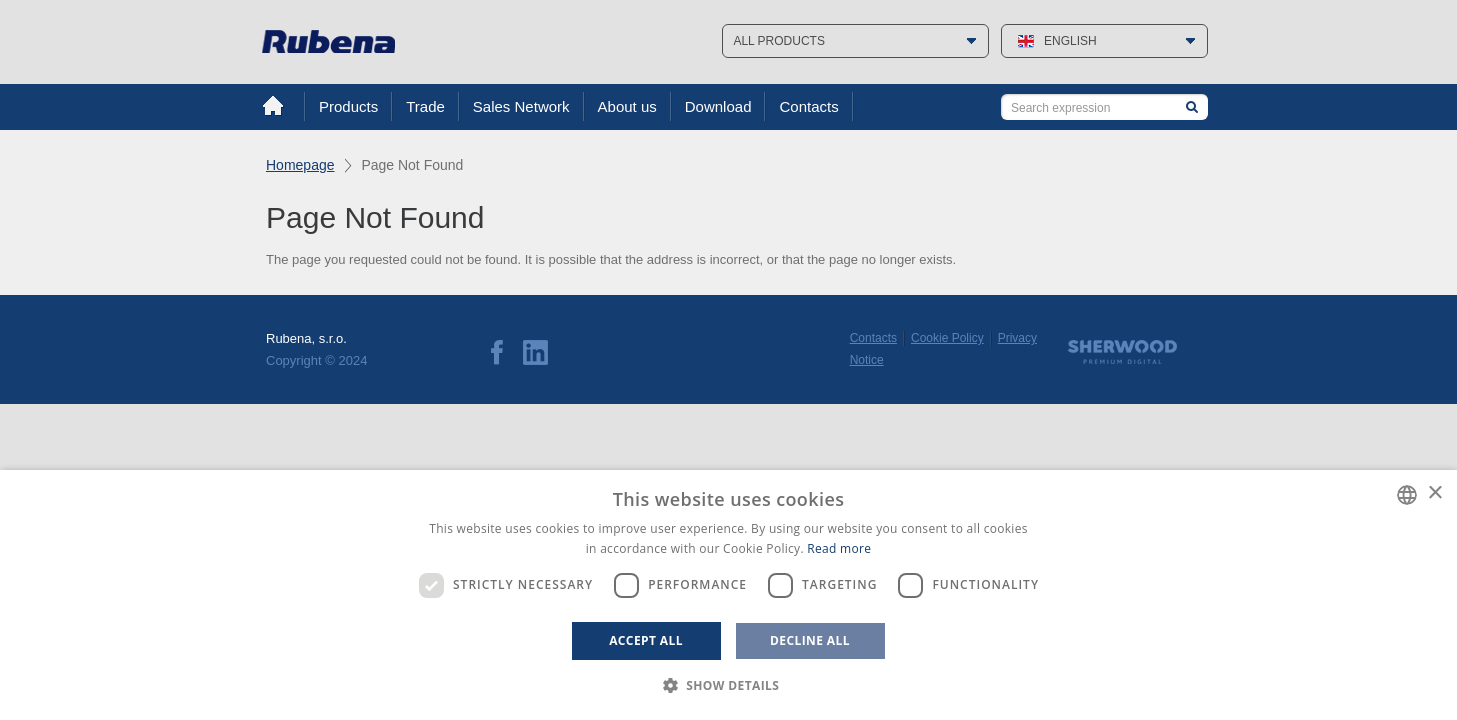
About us (627, 106)
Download (718, 106)
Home (273, 106)
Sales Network (521, 106)
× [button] (1434, 493)
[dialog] (728, 595)
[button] (729, 685)
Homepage (300, 165)
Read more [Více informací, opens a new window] (839, 548)
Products (348, 106)
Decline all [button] (810, 640)
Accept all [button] (646, 640)
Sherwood (1122, 352)
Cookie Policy (947, 338)
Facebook (497, 352)
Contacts (808, 106)
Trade (425, 106)
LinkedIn (535, 352)
